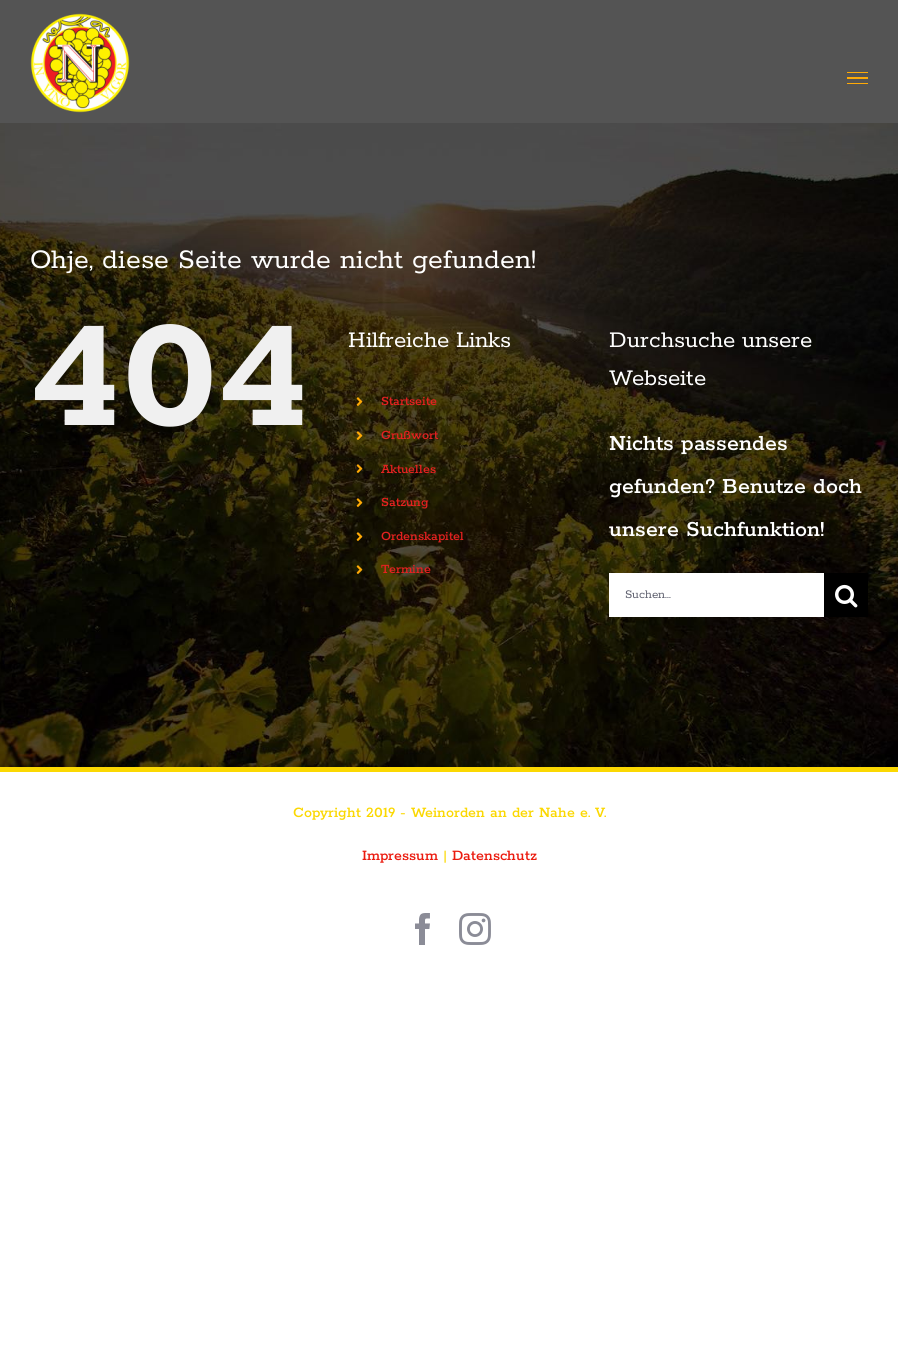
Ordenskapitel (422, 536)
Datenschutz (494, 856)
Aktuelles (408, 469)
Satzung (405, 502)
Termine (406, 569)
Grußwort (409, 435)
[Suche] (846, 595)
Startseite (409, 401)
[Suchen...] (716, 595)
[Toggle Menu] (857, 78)
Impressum (400, 856)
